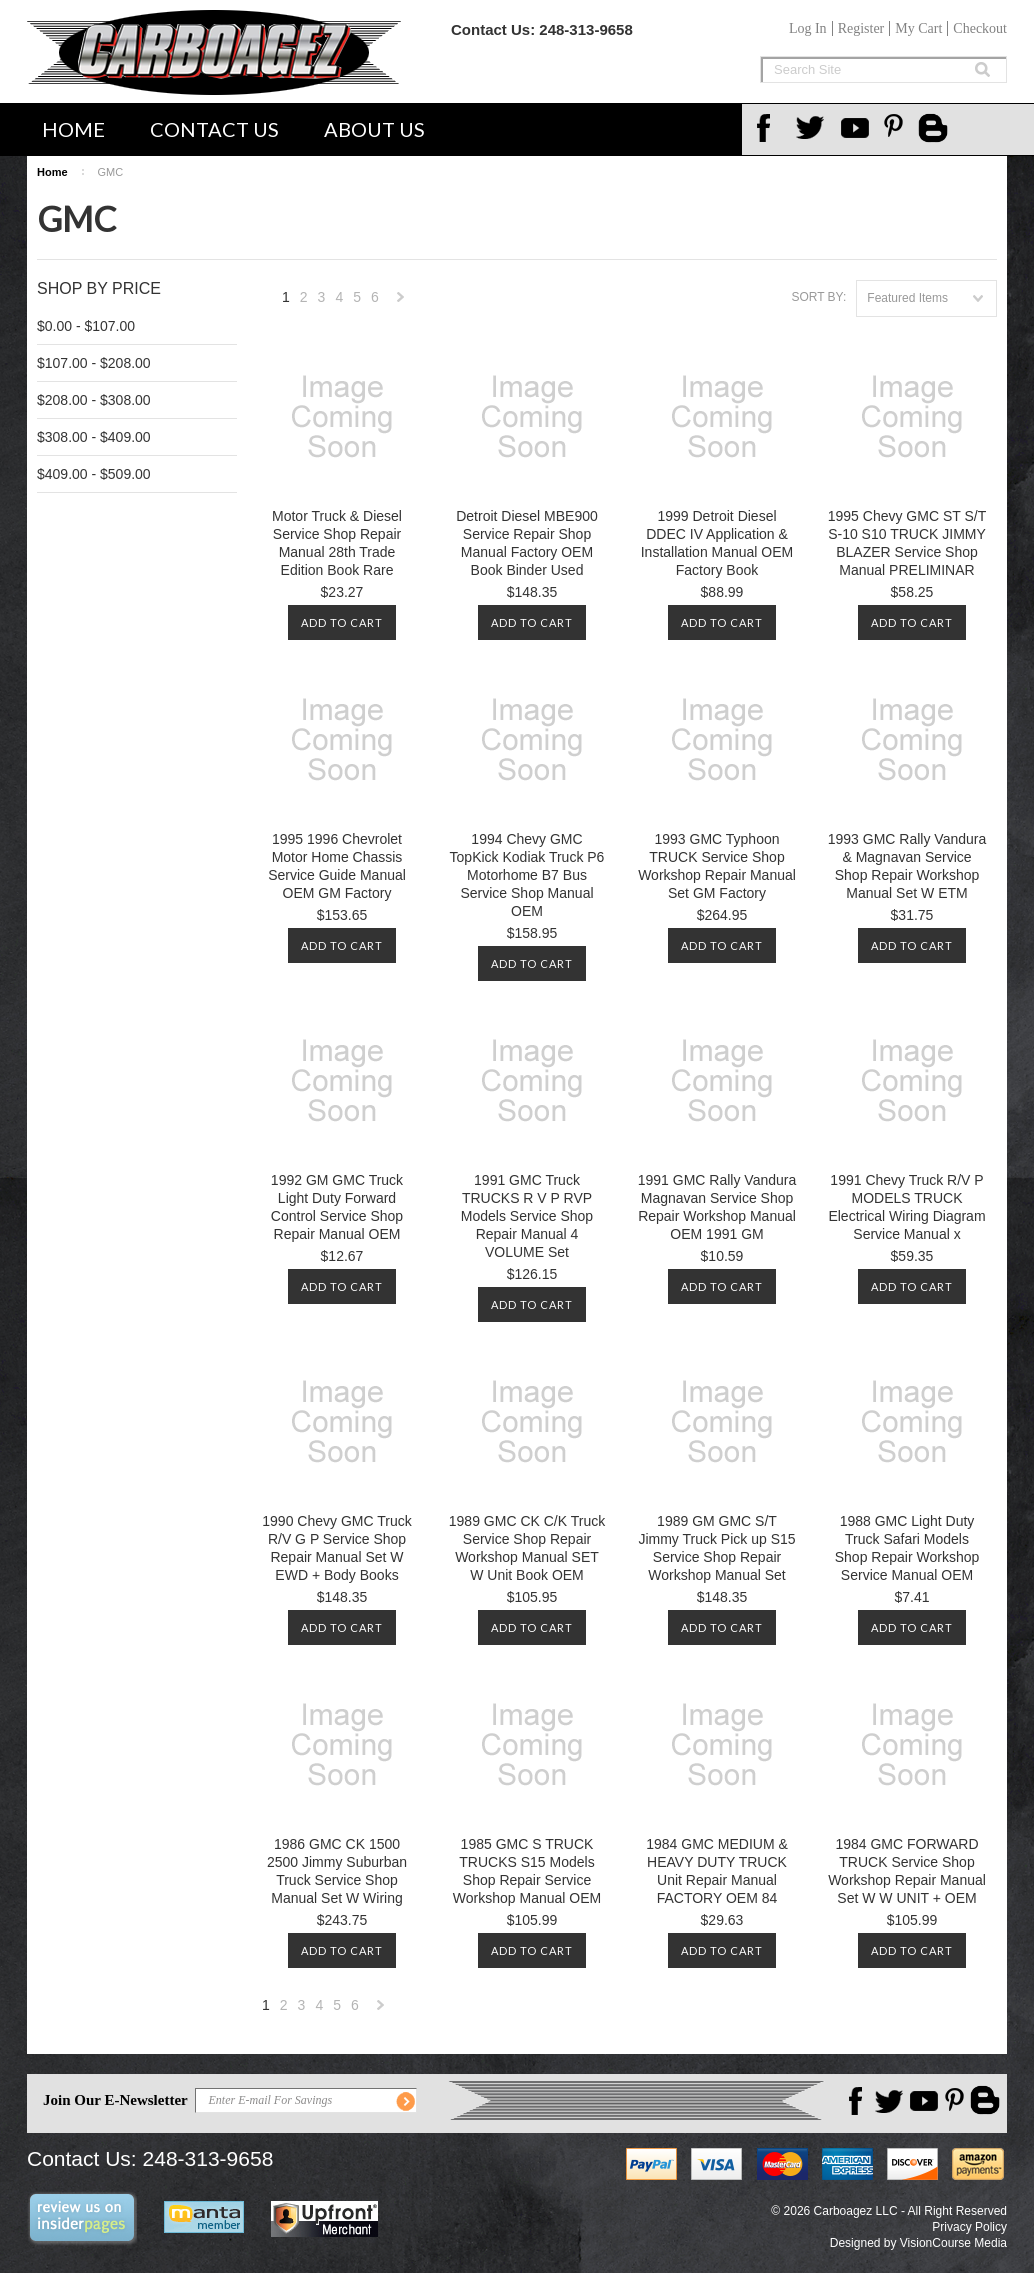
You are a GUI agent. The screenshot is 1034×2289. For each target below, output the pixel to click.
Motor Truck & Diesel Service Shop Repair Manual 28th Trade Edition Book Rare (337, 543)
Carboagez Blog (935, 130)
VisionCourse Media (953, 2243)
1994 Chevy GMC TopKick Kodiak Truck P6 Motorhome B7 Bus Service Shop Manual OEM (527, 875)
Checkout (980, 28)
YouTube (857, 128)
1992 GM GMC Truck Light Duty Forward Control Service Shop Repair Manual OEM (337, 1207)
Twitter (813, 128)
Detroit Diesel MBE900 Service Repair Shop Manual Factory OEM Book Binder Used (527, 543)
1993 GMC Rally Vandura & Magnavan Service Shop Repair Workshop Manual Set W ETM (907, 866)
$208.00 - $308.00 (94, 400)
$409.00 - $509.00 (94, 474)
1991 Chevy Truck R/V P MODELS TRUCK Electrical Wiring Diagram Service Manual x (906, 1207)
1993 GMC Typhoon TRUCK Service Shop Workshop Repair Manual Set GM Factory (717, 866)
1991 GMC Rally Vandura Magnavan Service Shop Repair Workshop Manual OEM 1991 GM (717, 1207)
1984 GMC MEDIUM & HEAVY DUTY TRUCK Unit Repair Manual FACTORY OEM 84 (717, 1871)
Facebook (769, 128)
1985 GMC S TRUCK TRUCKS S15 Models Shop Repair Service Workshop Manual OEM (527, 1871)
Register (861, 28)
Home (73, 129)
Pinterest (901, 128)
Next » (401, 302)
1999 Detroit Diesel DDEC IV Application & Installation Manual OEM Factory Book (717, 543)
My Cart (918, 28)
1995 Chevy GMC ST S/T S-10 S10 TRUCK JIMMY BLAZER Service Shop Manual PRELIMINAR (907, 543)
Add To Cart (342, 622)
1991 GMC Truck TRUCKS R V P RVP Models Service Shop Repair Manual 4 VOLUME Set (527, 1216)
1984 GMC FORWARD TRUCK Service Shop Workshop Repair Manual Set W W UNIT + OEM (907, 1871)
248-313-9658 (585, 29)
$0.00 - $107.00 (86, 326)
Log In (808, 28)
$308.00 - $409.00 (94, 437)
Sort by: (818, 297)
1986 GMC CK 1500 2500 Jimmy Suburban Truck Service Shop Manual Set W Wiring (337, 1871)
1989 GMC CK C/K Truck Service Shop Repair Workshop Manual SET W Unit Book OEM (527, 1548)
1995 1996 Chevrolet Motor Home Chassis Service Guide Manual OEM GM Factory (337, 866)
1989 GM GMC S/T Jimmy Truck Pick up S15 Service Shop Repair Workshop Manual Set (716, 1548)
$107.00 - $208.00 (94, 363)
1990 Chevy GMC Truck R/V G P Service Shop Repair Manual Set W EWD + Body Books (336, 1548)
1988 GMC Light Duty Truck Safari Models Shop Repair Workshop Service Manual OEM (907, 1548)
